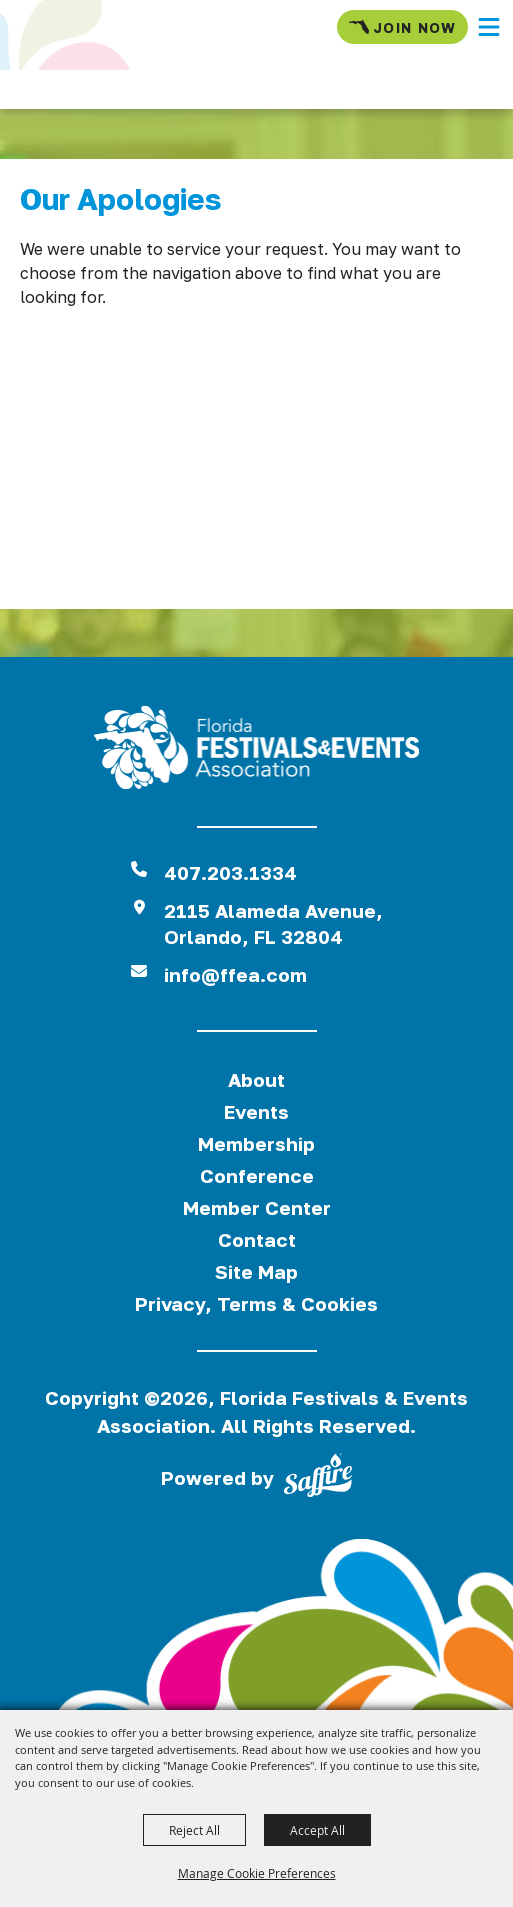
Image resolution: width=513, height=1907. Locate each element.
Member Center (257, 1207)
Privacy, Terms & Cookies (256, 1303)
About (256, 1079)
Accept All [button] (317, 1830)
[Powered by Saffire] (318, 1479)
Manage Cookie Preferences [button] (257, 1873)
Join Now (402, 27)
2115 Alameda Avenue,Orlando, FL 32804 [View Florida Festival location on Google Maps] (273, 923)
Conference (257, 1175)
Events (256, 1111)
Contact (257, 1239)
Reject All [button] (194, 1830)
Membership (256, 1143)
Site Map (256, 1271)
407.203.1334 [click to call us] (230, 872)
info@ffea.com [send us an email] (235, 974)
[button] (489, 27)
